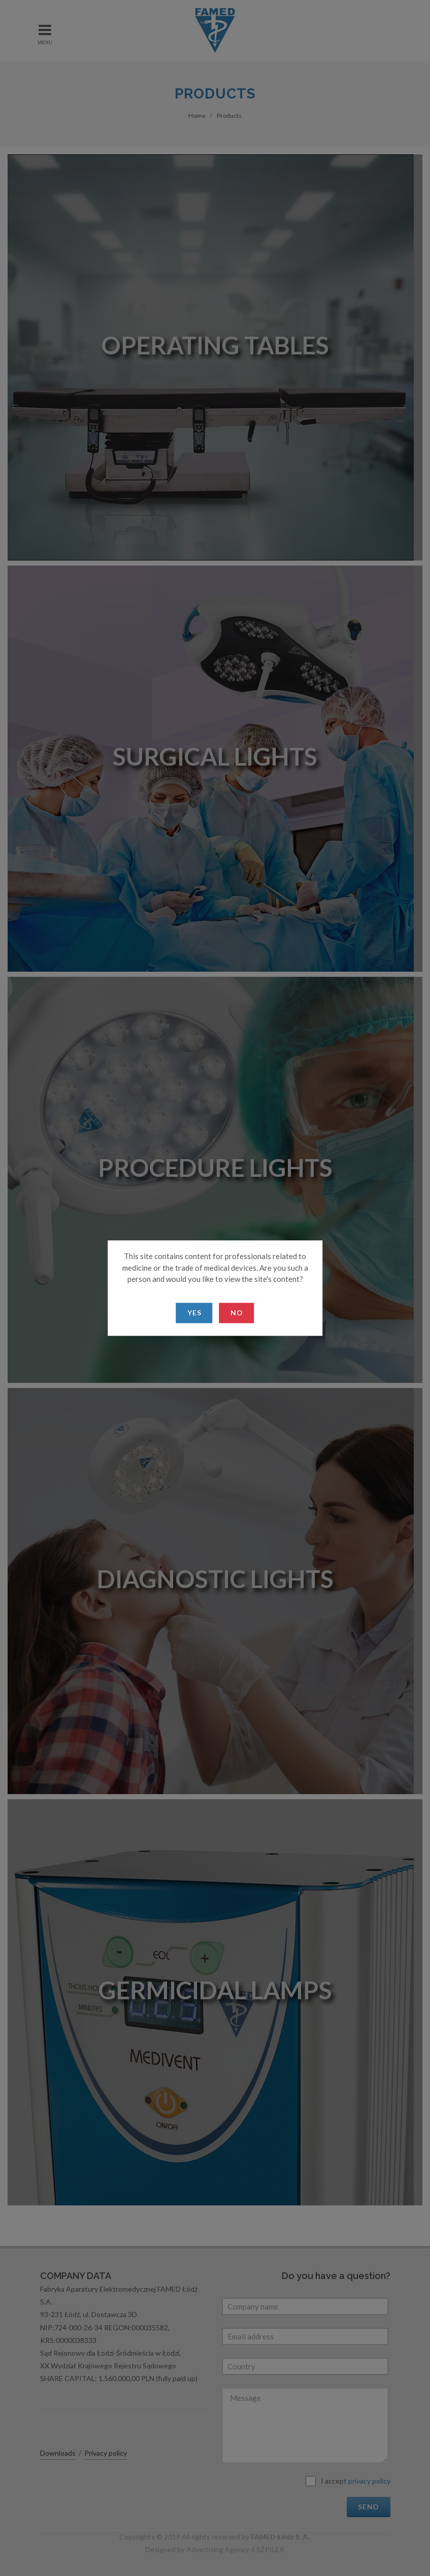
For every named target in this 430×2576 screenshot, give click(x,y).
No (236, 1312)
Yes (194, 1312)
